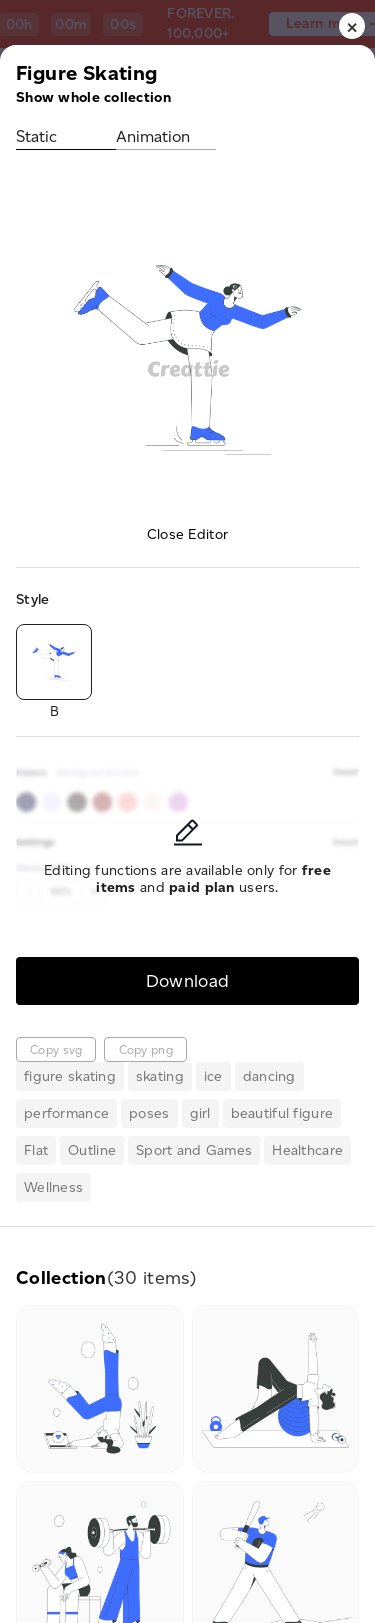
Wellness (53, 1187)
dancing (269, 1076)
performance (66, 1113)
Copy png (146, 1049)
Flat (36, 1150)
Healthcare (307, 1150)
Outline (92, 1150)
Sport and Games (194, 1150)
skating (160, 1076)
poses (149, 1113)
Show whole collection (93, 97)
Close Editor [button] (187, 534)
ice (213, 1076)
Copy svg (56, 1049)
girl (200, 1113)
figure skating (70, 1076)
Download (188, 980)
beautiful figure (282, 1113)
